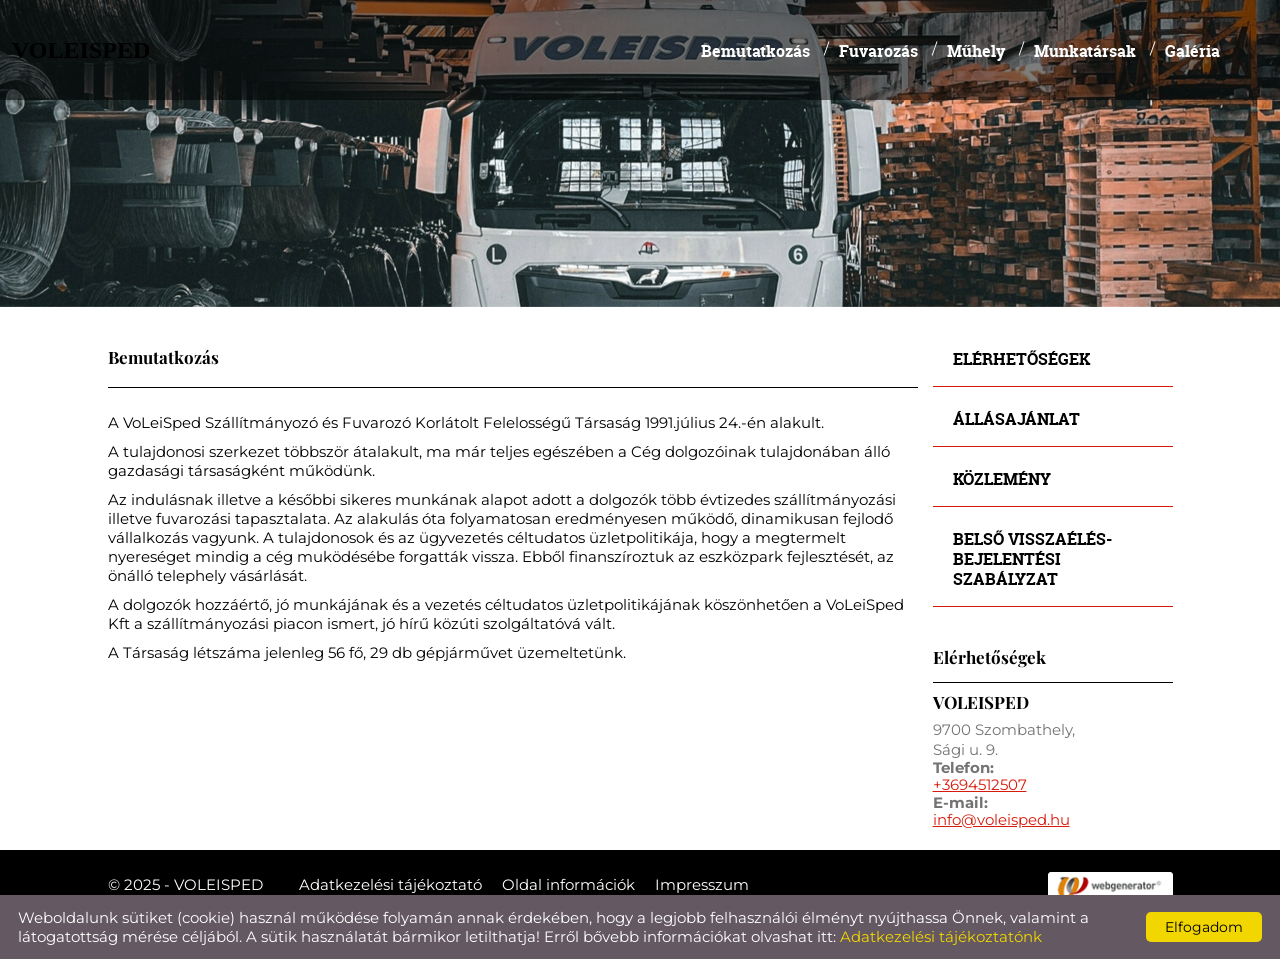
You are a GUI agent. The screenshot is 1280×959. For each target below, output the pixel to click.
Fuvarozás (878, 50)
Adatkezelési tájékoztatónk (941, 936)
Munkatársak (1085, 50)
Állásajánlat (1016, 418)
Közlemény (1002, 478)
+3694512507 (980, 784)
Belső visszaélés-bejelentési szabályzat (1032, 558)
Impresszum (702, 884)
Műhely (976, 50)
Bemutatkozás (755, 50)
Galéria (1192, 50)
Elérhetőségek (1021, 358)
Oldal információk (568, 884)
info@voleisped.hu (1001, 819)
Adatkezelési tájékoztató (390, 884)
